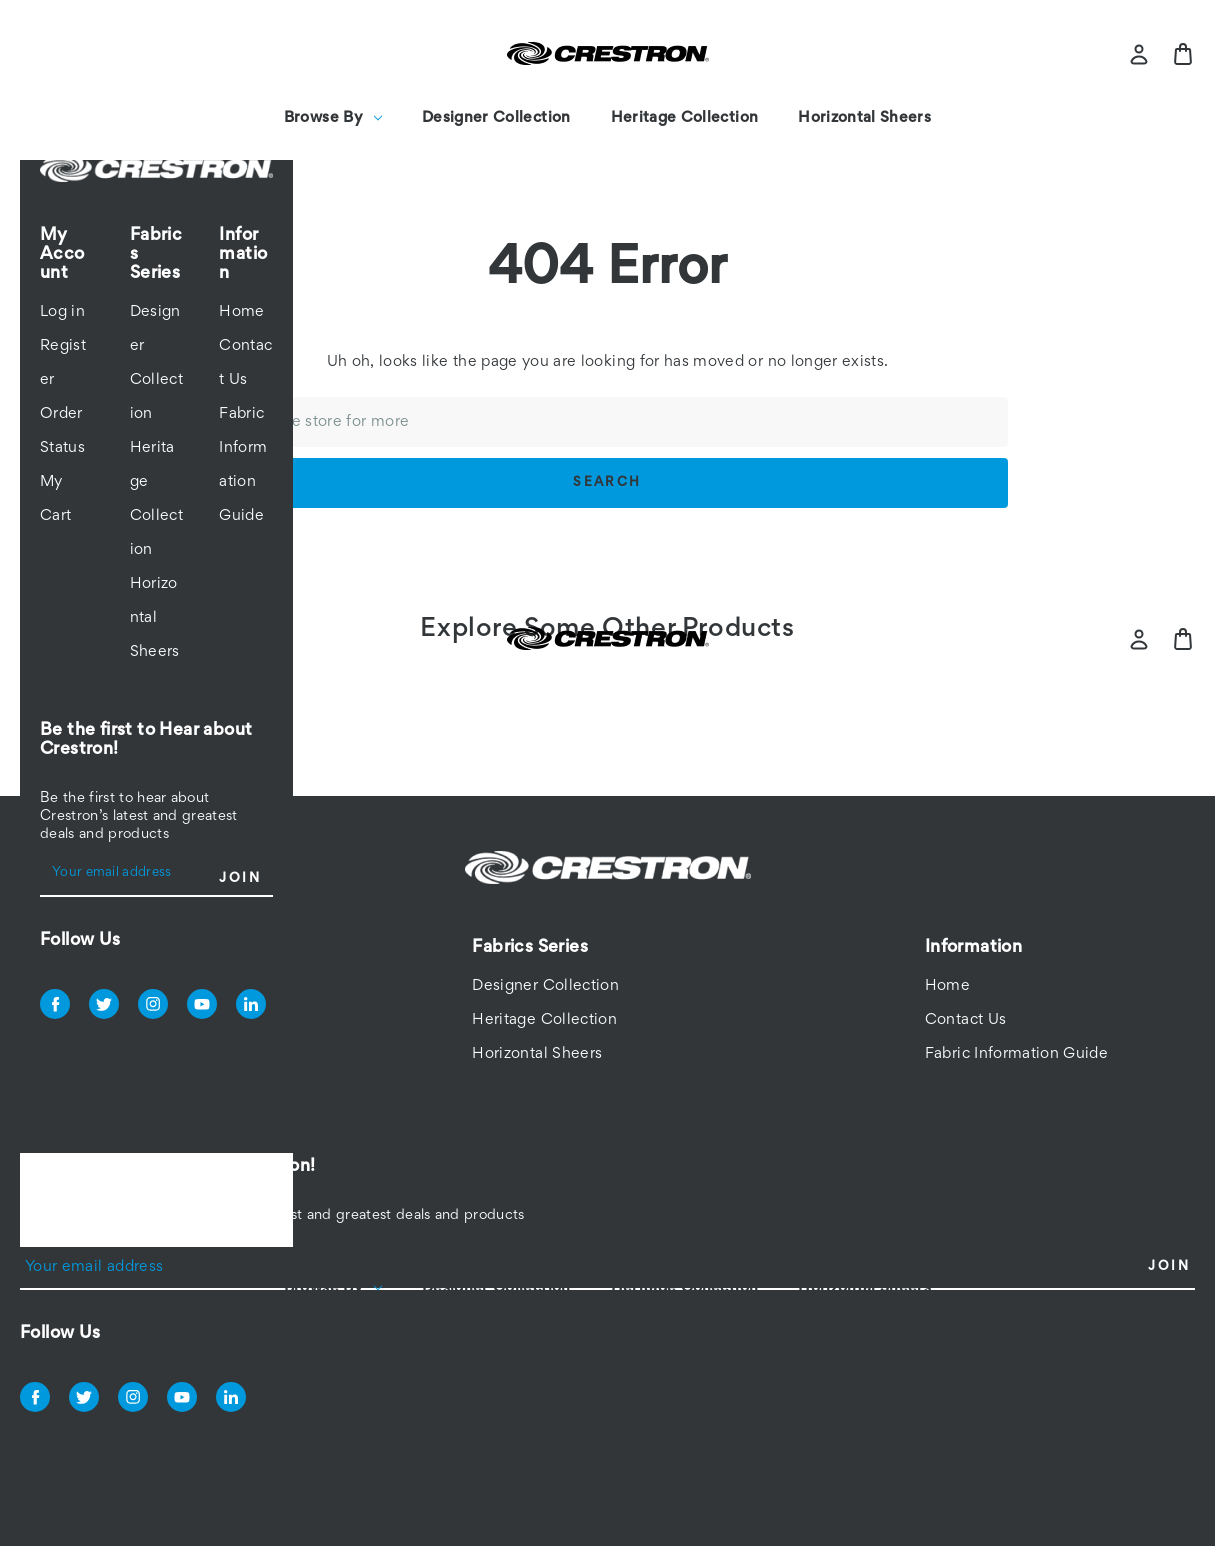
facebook (55, 1004)
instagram (153, 1004)
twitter (104, 1004)
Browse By (333, 118)
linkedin (251, 1004)
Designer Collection (496, 118)
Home (241, 312)
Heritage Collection (685, 118)
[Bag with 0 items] (1183, 54)
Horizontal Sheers (864, 118)
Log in (62, 312)
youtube (202, 1004)
